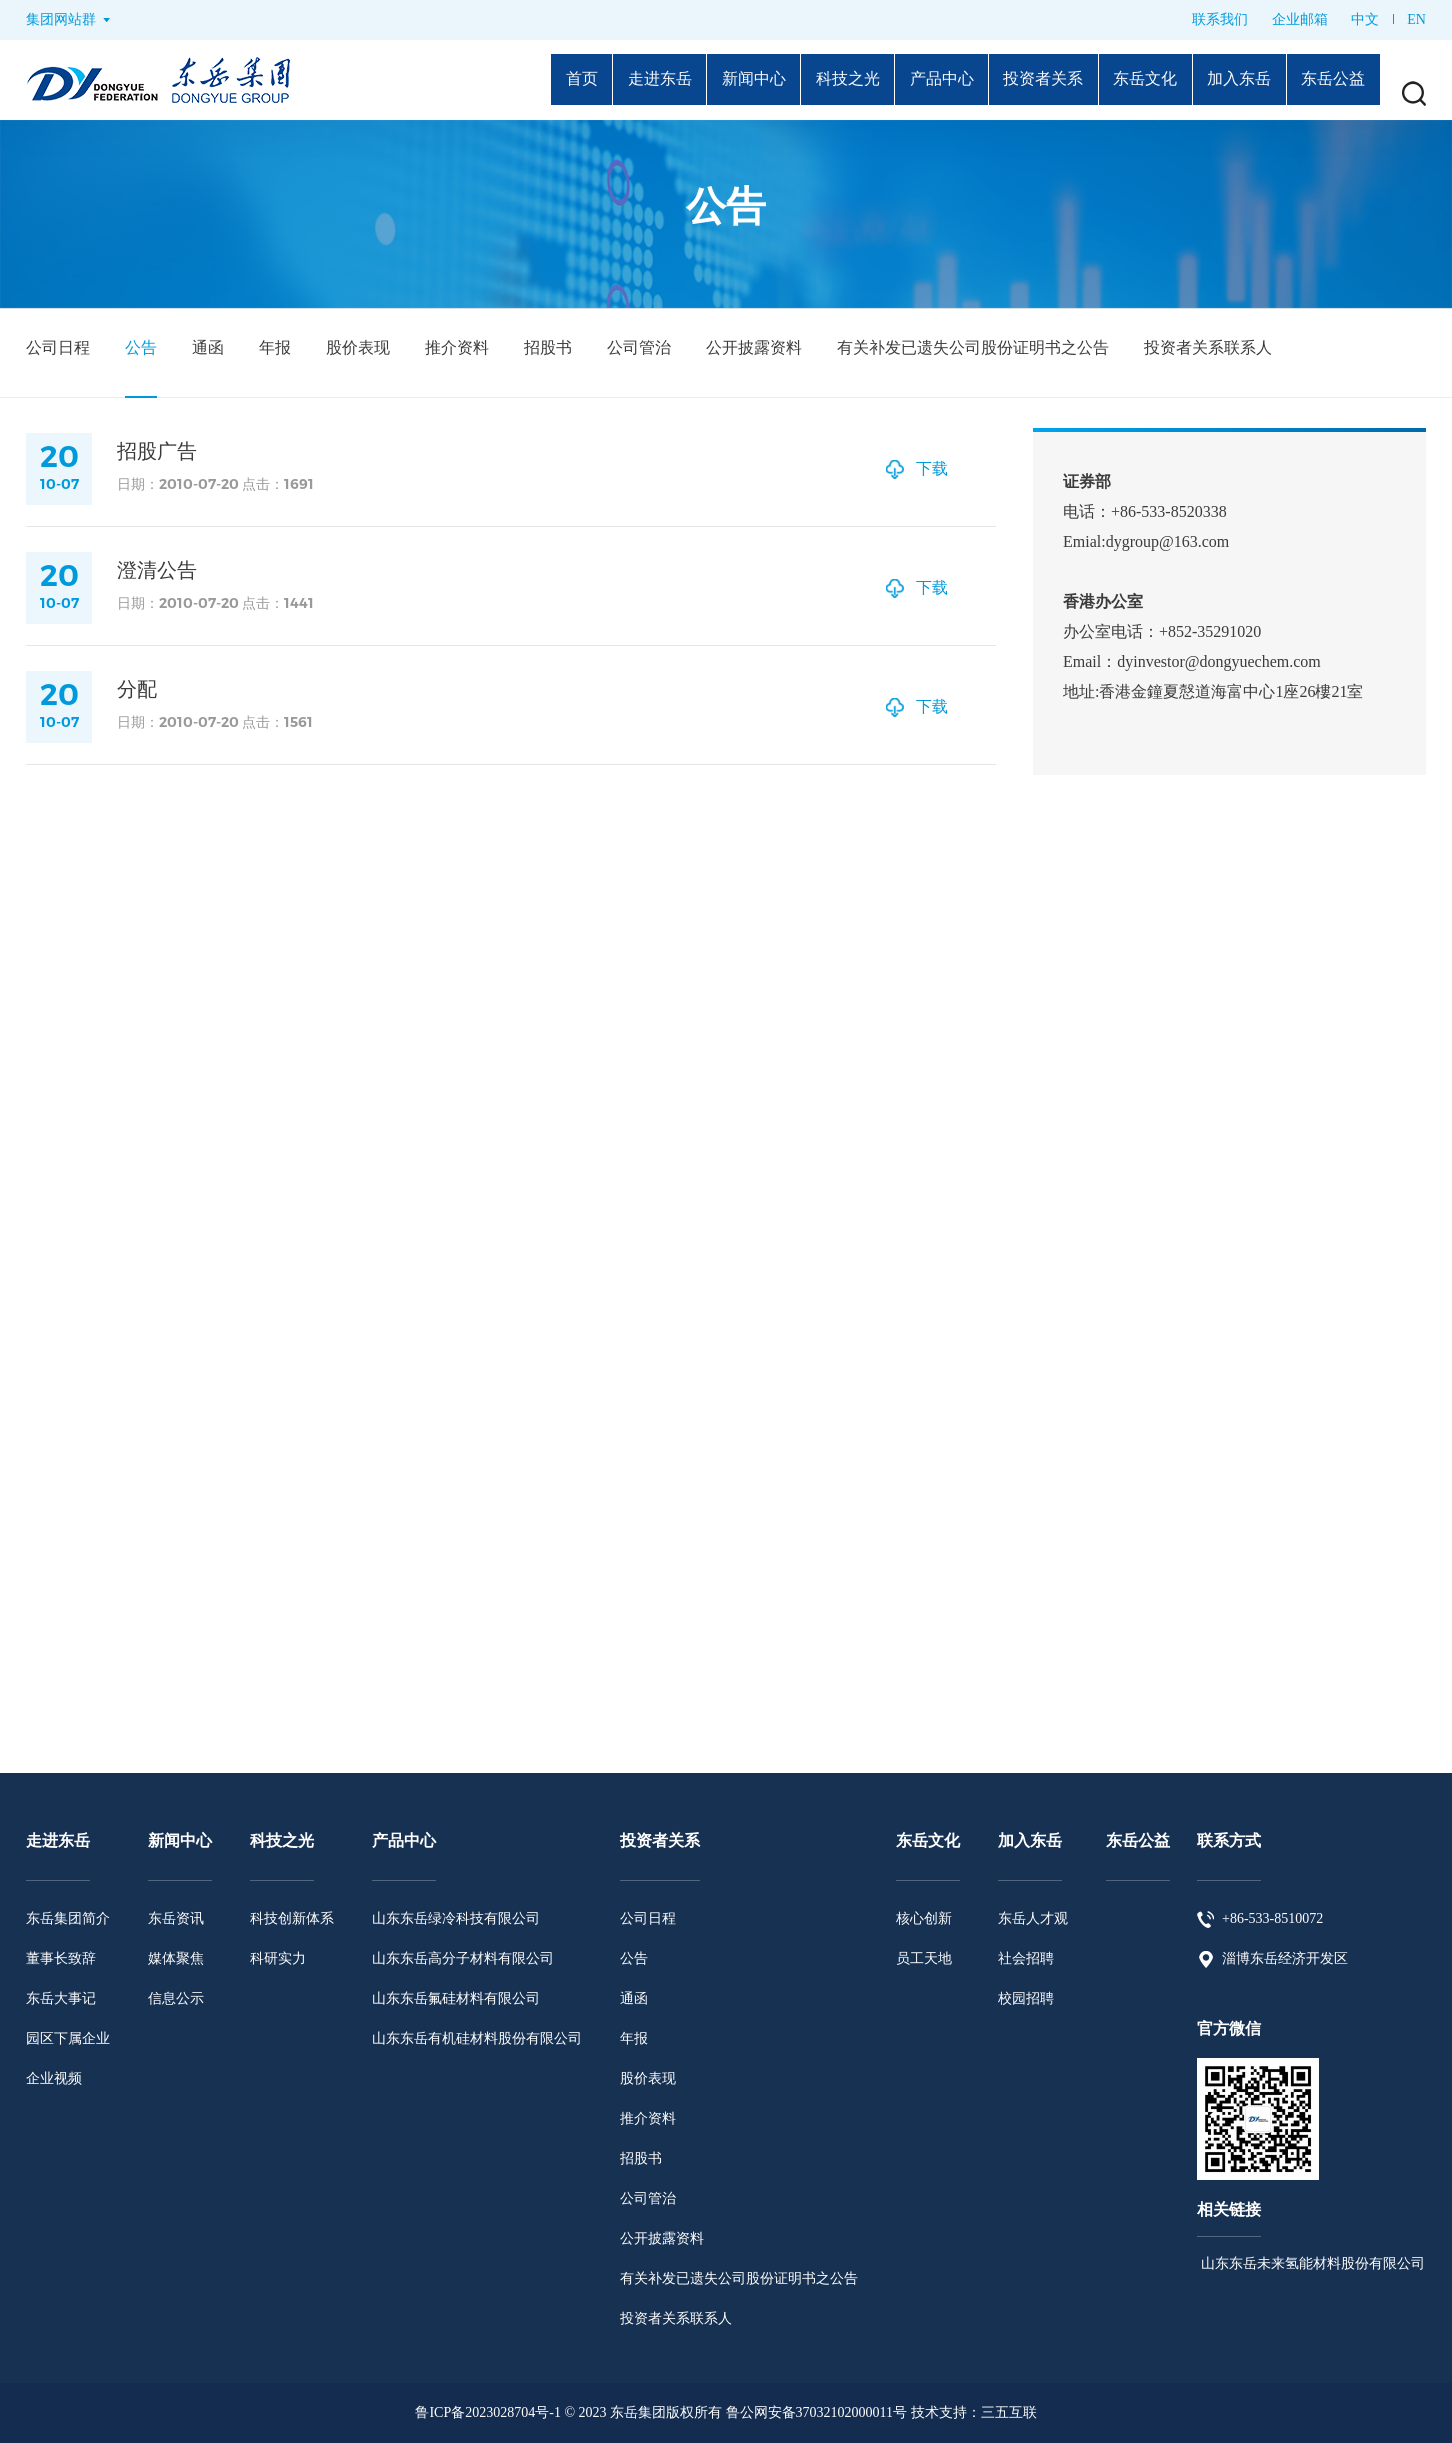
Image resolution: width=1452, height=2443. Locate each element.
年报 (275, 347)
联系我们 (1220, 19)
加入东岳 (1229, 80)
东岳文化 (1128, 80)
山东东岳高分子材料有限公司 (463, 1958)
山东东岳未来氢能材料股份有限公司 (1311, 2263)
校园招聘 (1026, 1998)
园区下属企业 (68, 2038)
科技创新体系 (292, 1918)
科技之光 (807, 80)
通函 (208, 347)
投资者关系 (1018, 80)
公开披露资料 (754, 347)
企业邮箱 (1300, 19)
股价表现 (358, 347)
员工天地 (924, 1958)
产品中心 (908, 80)
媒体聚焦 (176, 1958)
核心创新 (924, 1918)
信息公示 (176, 1998)
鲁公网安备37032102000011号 (816, 2412)
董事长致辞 (61, 1958)
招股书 (548, 347)
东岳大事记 (61, 1998)
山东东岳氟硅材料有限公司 (456, 1998)
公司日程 (58, 347)
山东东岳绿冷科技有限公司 (456, 1918)
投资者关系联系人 (1208, 347)
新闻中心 (706, 80)
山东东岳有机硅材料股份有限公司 (477, 2038)
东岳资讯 (176, 1918)
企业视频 (54, 2078)
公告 (141, 347)
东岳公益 (1330, 80)
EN (1416, 19)
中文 (1365, 19)
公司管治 (639, 347)
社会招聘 (1026, 1958)
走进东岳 (605, 80)
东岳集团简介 (68, 1918)
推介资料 (457, 347)
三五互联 (1009, 2412)
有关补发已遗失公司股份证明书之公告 (973, 347)
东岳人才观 (1033, 1918)
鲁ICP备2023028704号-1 (487, 2412)
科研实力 (278, 1958)
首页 (521, 80)
